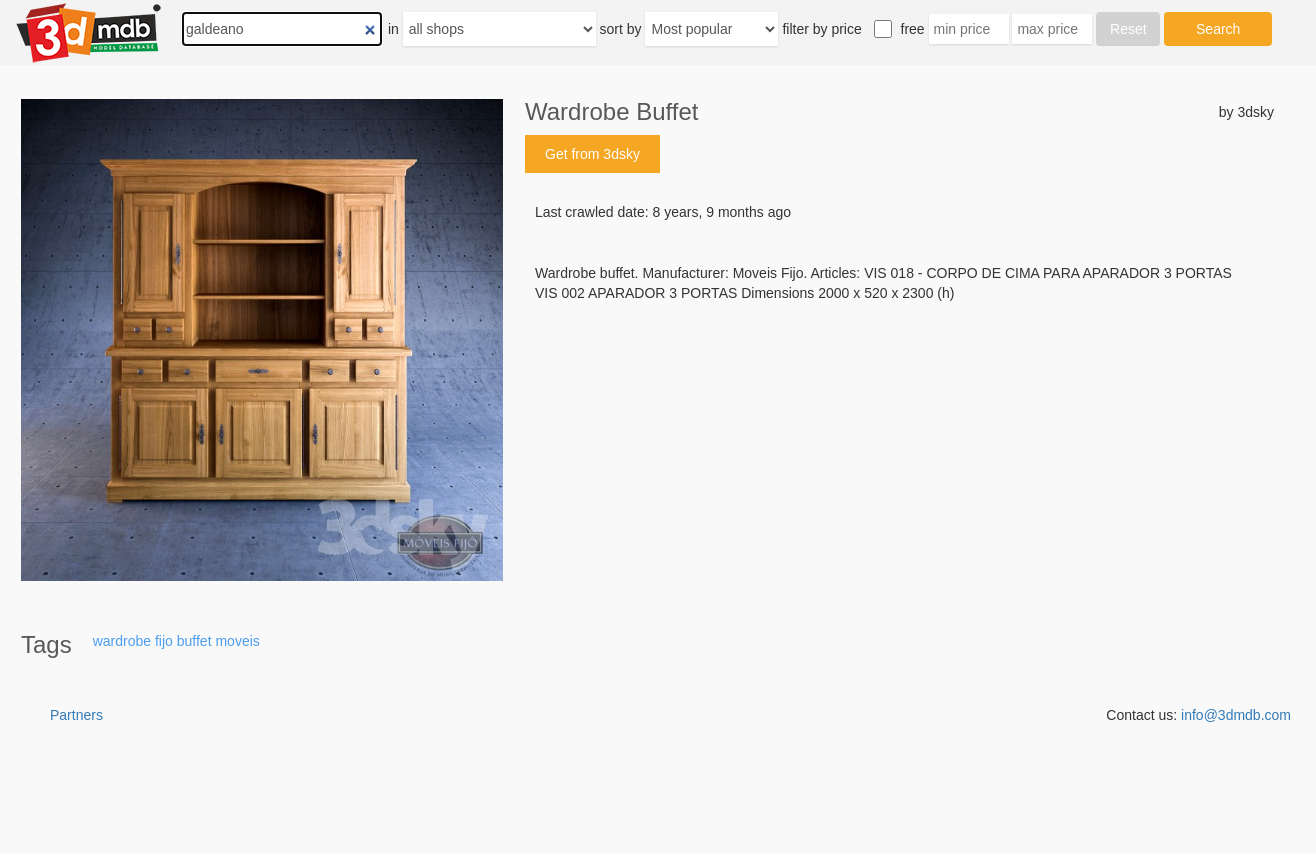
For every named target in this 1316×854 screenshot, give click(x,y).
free (913, 29)
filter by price (821, 29)
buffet (194, 641)
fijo (164, 641)
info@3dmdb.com (1236, 715)
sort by (621, 29)
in (393, 29)
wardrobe (122, 641)
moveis (237, 641)
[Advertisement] (899, 455)
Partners (76, 715)
